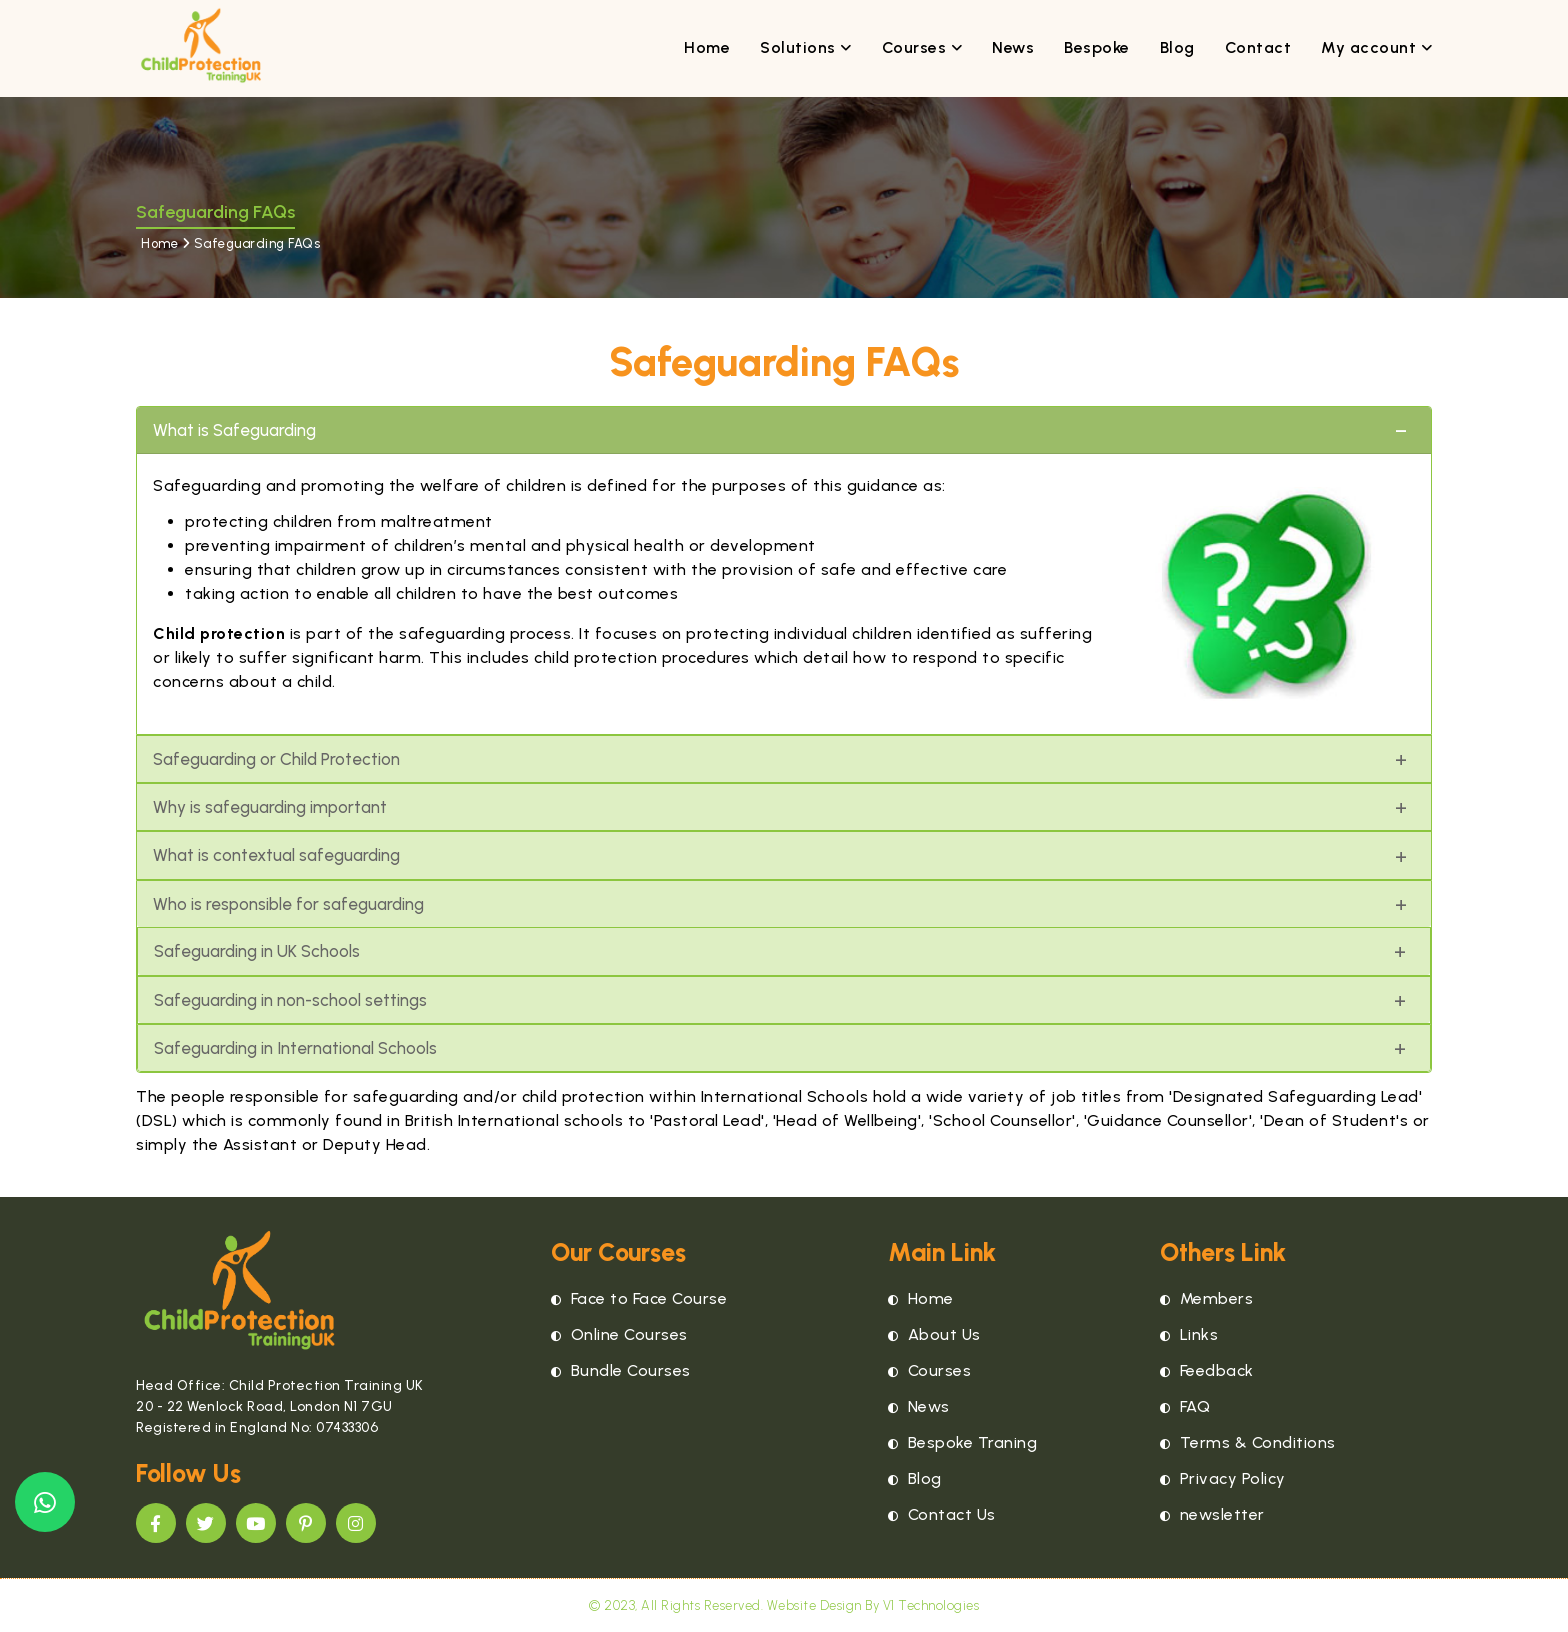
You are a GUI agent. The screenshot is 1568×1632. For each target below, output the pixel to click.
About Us (934, 1334)
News (1013, 47)
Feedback (1207, 1370)
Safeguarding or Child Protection (276, 759)
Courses (922, 47)
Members (1207, 1298)
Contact (1258, 47)
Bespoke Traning (963, 1442)
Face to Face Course (639, 1298)
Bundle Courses (621, 1370)
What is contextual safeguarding (276, 855)
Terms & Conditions (1248, 1442)
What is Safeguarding (234, 430)
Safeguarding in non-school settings (290, 1000)
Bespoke (1097, 47)
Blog (1177, 47)
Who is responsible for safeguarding (288, 904)
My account (1376, 47)
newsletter (1212, 1514)
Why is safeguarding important (270, 807)
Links (1189, 1334)
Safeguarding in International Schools (295, 1048)
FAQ (1185, 1406)
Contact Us (942, 1514)
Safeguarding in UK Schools (257, 951)
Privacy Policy (1223, 1478)
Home (707, 47)
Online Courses (619, 1334)
